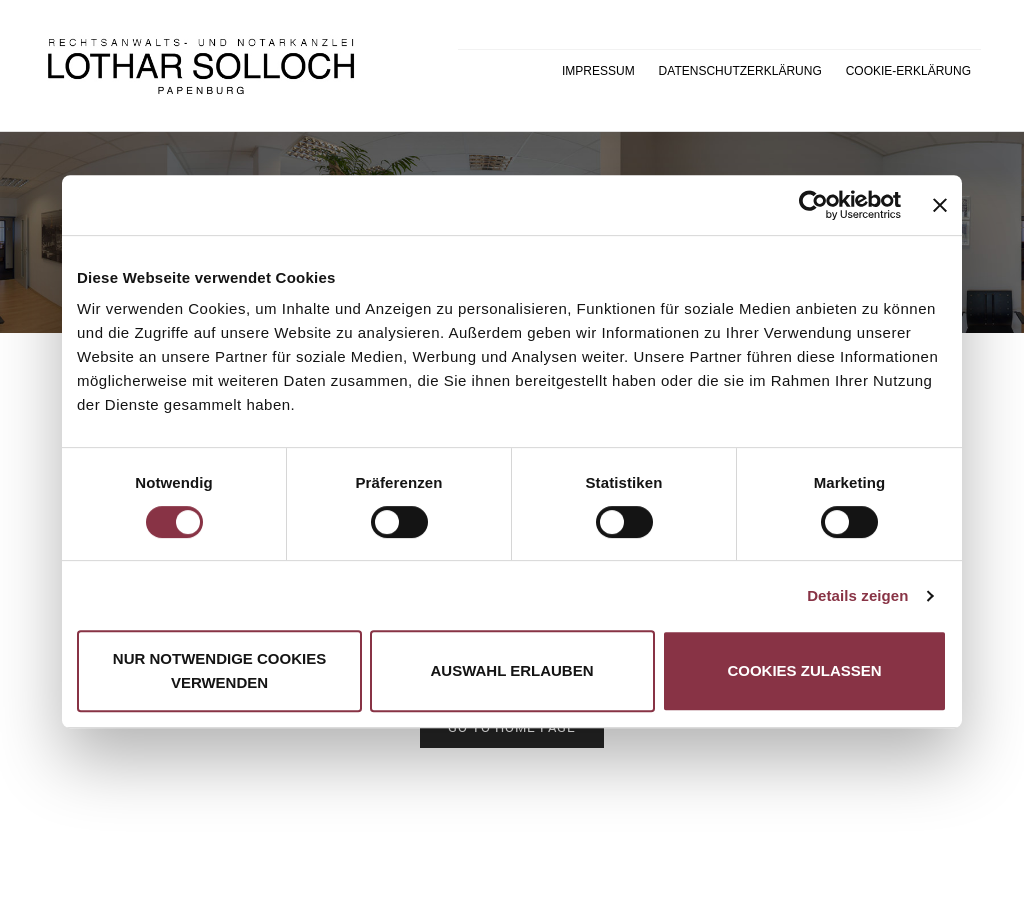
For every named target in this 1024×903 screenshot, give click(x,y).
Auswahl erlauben (511, 670)
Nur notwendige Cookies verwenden (219, 670)
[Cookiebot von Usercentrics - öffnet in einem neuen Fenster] (813, 205)
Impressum (598, 71)
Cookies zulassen (804, 670)
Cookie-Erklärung (908, 71)
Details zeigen (857, 595)
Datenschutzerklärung (740, 71)
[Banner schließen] (940, 205)
